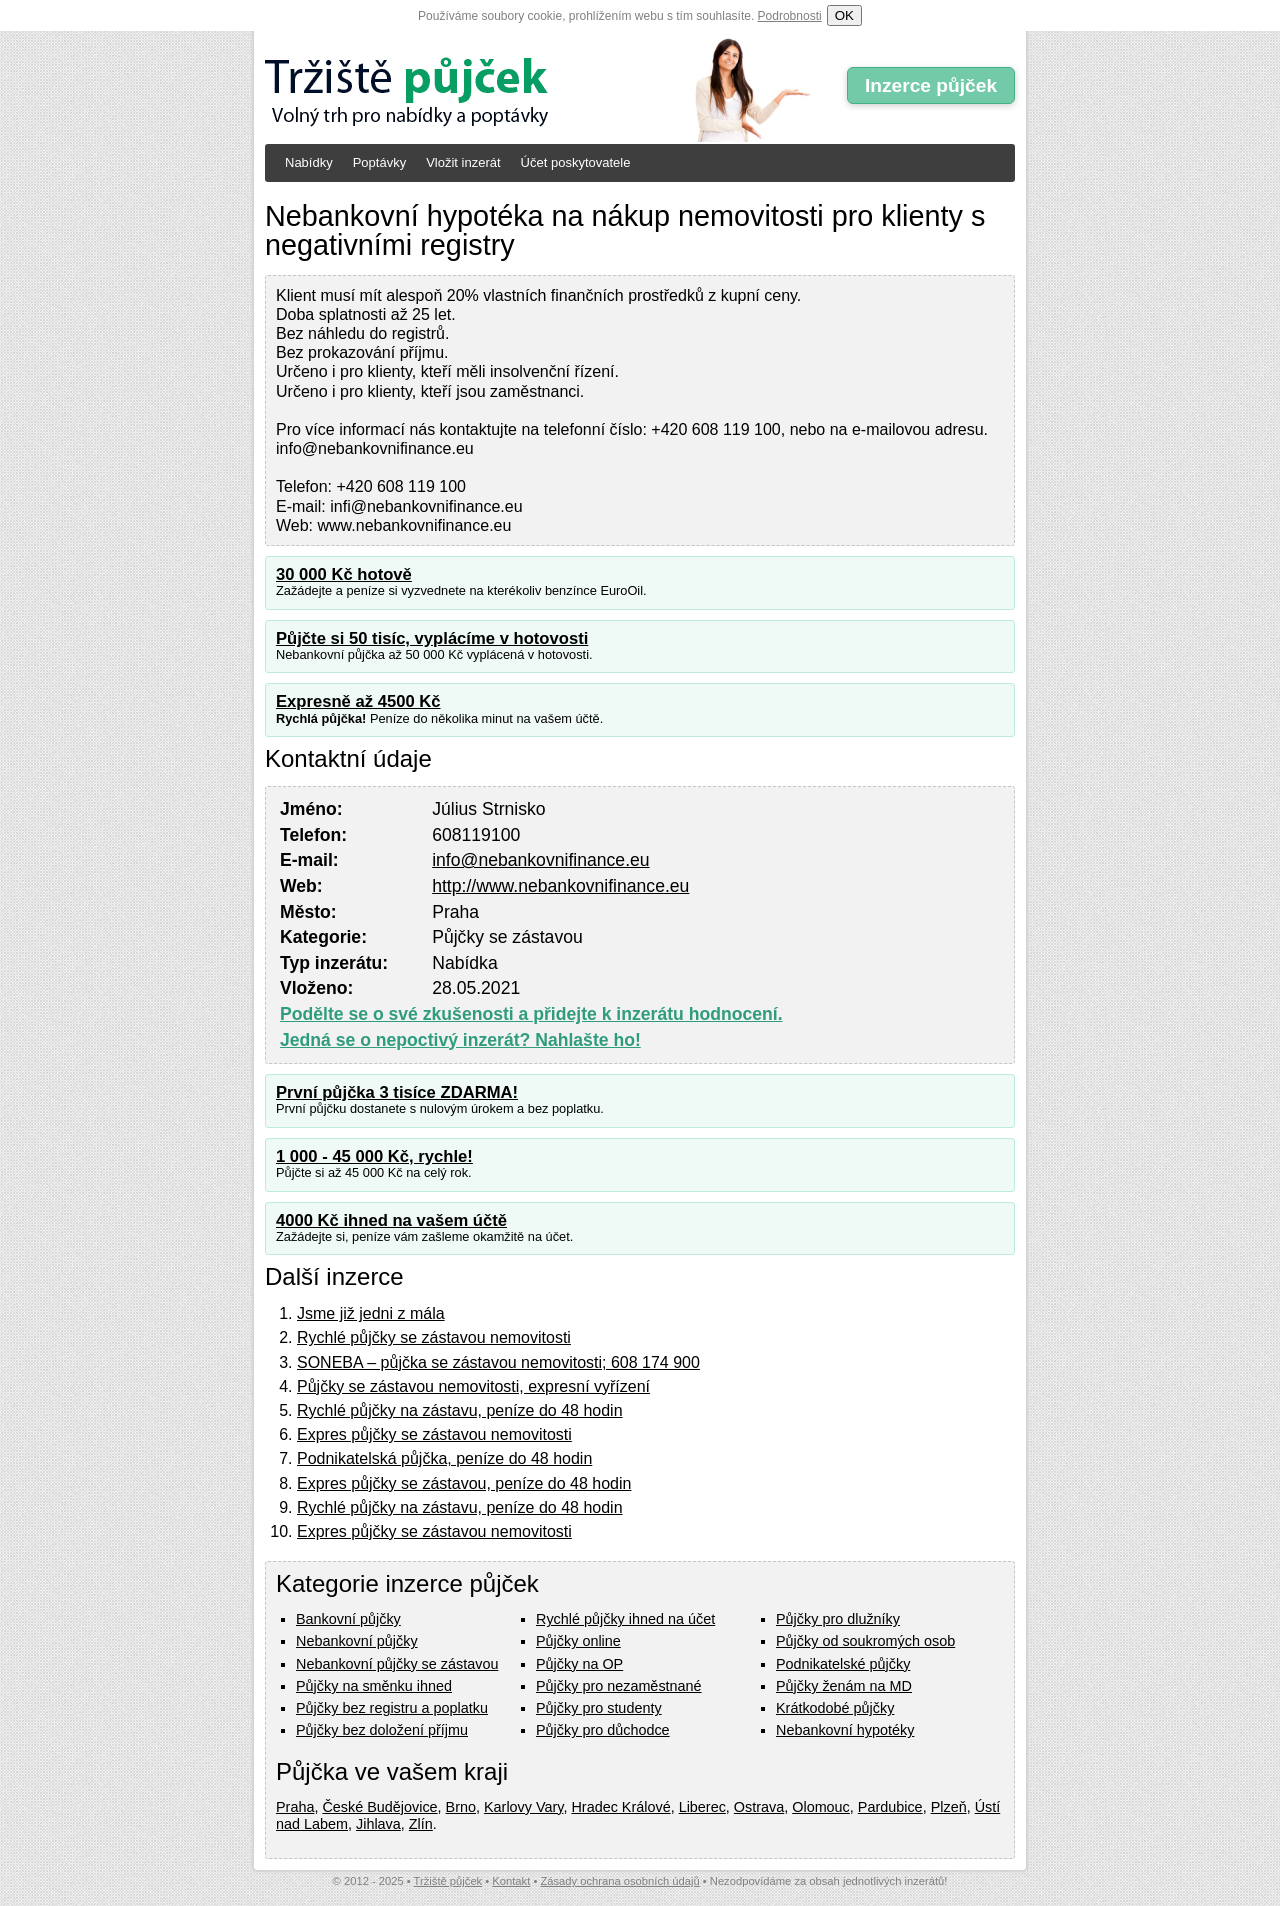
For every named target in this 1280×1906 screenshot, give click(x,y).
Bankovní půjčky (348, 1619)
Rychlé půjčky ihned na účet (625, 1619)
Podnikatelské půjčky (843, 1664)
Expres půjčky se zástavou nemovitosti (434, 1434)
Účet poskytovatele (576, 162)
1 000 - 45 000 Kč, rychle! (374, 1156)
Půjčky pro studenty (599, 1708)
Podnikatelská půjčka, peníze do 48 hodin (444, 1458)
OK (844, 15)
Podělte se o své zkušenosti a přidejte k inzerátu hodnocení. (531, 1014)
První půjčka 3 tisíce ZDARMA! (397, 1092)
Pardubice (890, 1807)
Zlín (421, 1824)
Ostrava (759, 1807)
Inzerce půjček (931, 85)
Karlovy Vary (523, 1807)
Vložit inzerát (463, 162)
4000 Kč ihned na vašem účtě (391, 1220)
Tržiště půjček (448, 1881)
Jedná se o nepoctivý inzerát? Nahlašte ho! (460, 1040)
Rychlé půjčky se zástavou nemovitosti (434, 1337)
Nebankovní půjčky (357, 1641)
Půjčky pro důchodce (603, 1730)
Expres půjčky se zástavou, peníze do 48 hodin (464, 1483)
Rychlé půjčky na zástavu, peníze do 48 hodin (460, 1410)
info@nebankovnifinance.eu (540, 860)
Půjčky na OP (579, 1664)
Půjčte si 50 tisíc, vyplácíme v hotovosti (432, 638)
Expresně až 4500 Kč (358, 701)
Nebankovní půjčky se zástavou (397, 1664)
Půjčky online (578, 1641)
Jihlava (378, 1824)
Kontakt (511, 1881)
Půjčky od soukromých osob (865, 1641)
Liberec (702, 1807)
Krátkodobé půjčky (835, 1708)
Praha (295, 1807)
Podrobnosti (790, 16)
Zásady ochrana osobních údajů (619, 1881)
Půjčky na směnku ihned (374, 1686)
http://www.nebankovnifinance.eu (560, 886)
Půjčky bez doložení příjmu (382, 1730)
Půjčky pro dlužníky (838, 1619)
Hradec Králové (620, 1807)
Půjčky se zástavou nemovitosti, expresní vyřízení (473, 1386)
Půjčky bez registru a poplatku (392, 1708)
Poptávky (379, 162)
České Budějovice (379, 1807)
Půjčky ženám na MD (844, 1686)
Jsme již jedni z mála (371, 1313)
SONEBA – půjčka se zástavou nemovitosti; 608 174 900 (498, 1362)
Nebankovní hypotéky (845, 1730)
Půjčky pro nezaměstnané (619, 1686)
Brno (461, 1807)
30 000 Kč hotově (344, 574)
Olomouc (821, 1807)
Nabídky (309, 162)
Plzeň (949, 1807)
